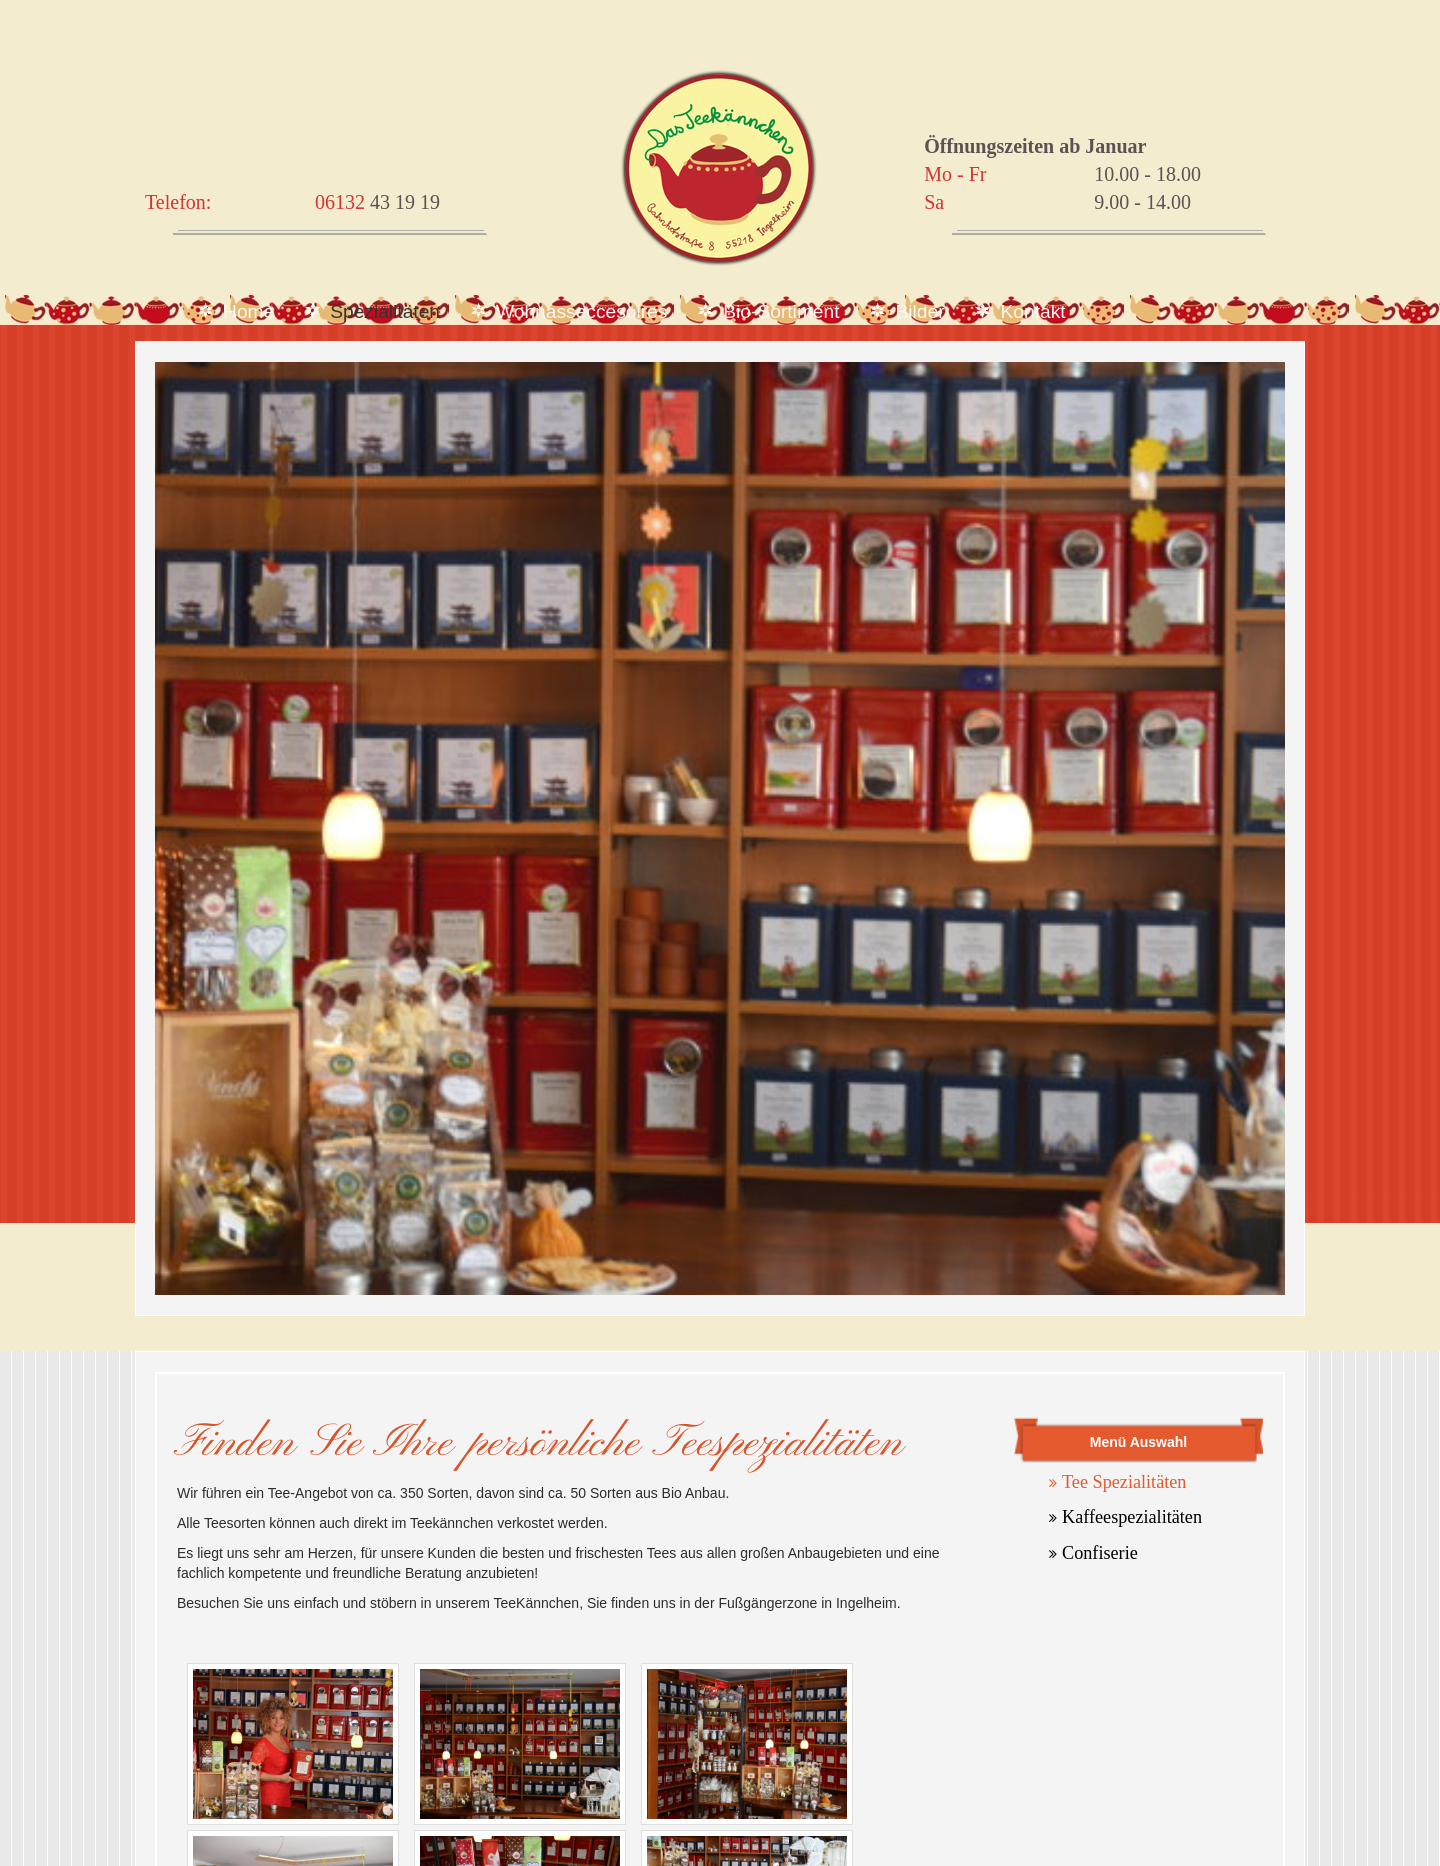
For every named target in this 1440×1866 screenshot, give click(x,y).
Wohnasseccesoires (581, 311)
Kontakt (1033, 311)
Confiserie (1100, 1553)
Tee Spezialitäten (1124, 1482)
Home (248, 311)
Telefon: (178, 202)
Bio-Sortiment (781, 311)
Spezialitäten (385, 311)
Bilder (920, 311)
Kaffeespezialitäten (1132, 1517)
